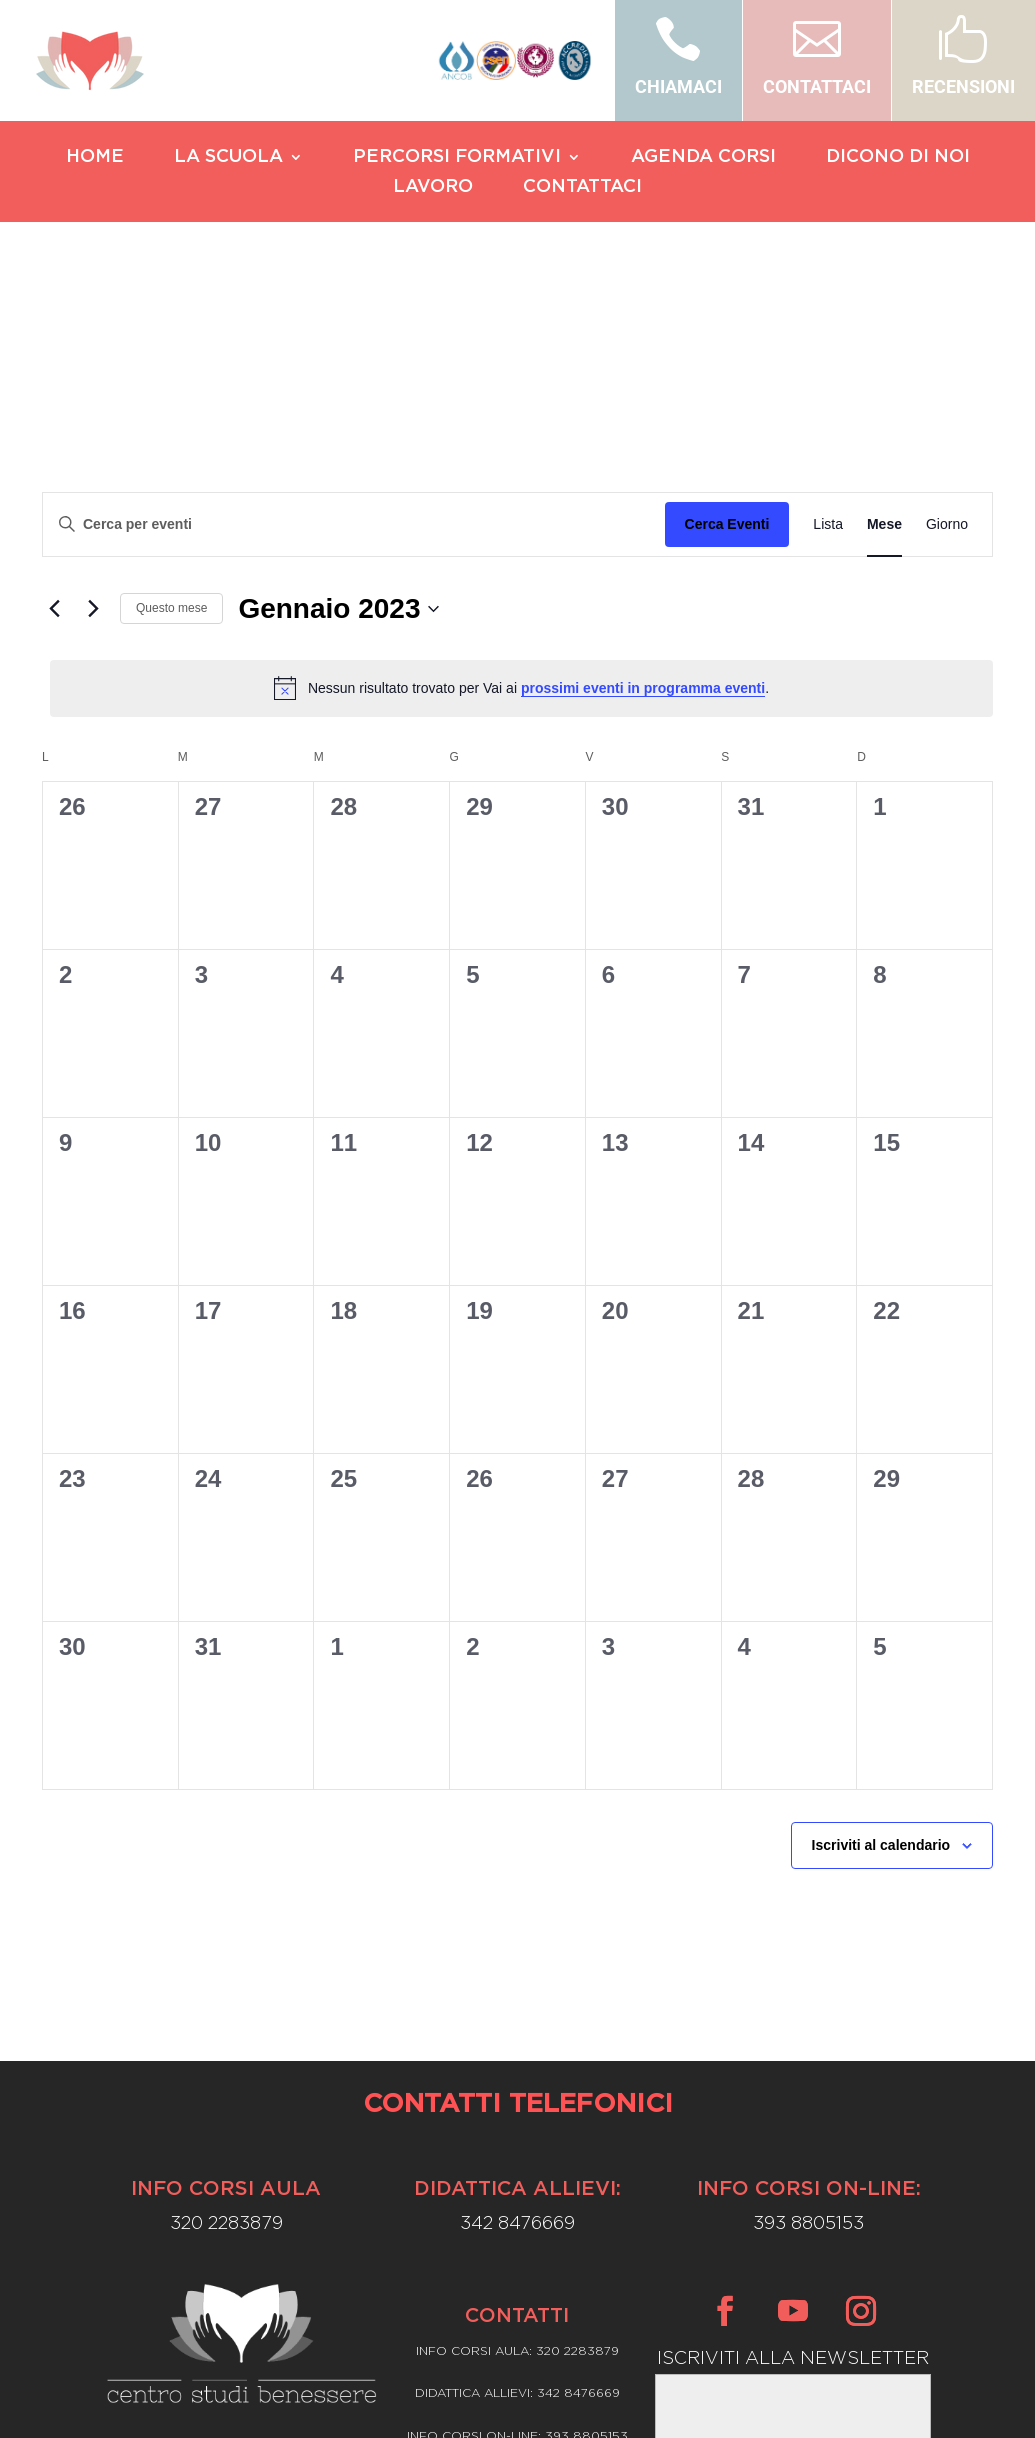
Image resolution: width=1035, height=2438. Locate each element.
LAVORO (433, 188)
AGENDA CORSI (703, 158)
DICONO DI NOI (898, 158)
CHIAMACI (678, 86)
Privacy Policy (517, 2317)
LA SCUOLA (228, 158)
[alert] (521, 515)
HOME (95, 158)
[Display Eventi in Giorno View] (947, 350)
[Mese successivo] (93, 435)
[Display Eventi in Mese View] (884, 350)
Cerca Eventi (727, 350)
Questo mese (171, 435)
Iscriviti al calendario (881, 1671)
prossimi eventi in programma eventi (643, 515)
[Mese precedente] (54, 435)
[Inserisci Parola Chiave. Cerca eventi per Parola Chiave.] (354, 350)
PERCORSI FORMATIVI (457, 158)
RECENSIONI (963, 86)
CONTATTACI (817, 86)
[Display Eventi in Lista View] (828, 350)
